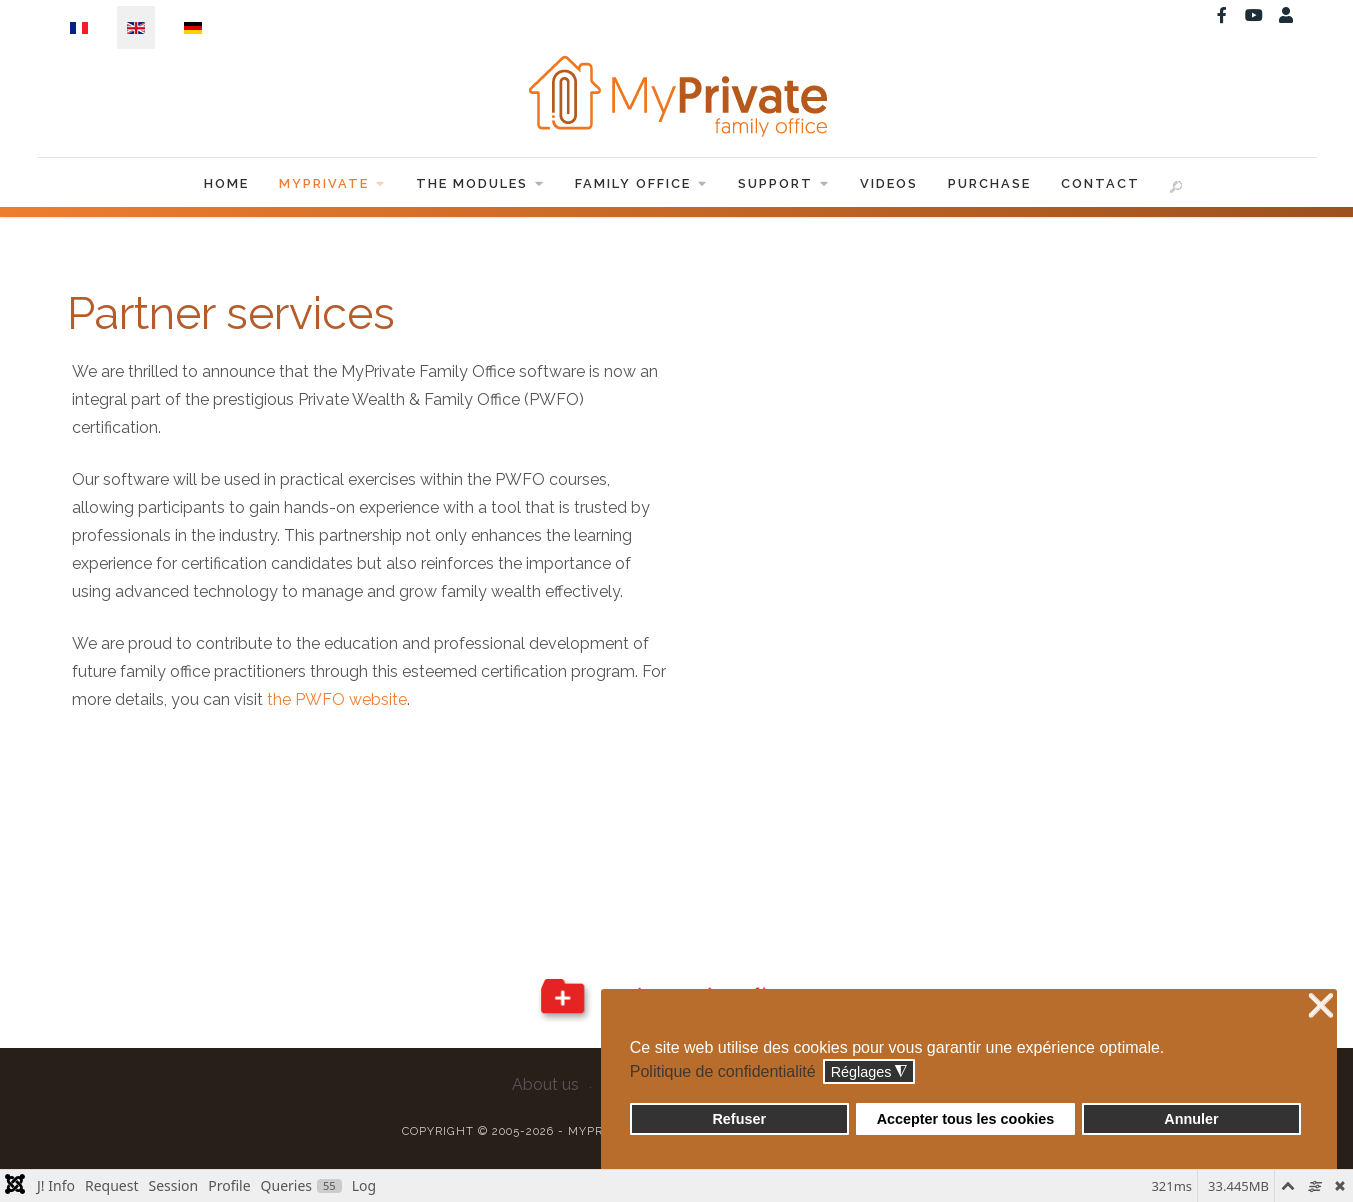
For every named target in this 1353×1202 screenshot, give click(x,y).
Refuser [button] (739, 1119)
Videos (889, 183)
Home (226, 183)
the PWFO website (337, 699)
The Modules (480, 183)
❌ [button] (1321, 1006)
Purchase (989, 183)
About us (545, 1084)
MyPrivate (332, 183)
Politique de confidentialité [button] (723, 1071)
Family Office (641, 183)
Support (784, 183)
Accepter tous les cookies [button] (966, 1119)
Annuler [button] (1191, 1119)
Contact (1100, 183)
